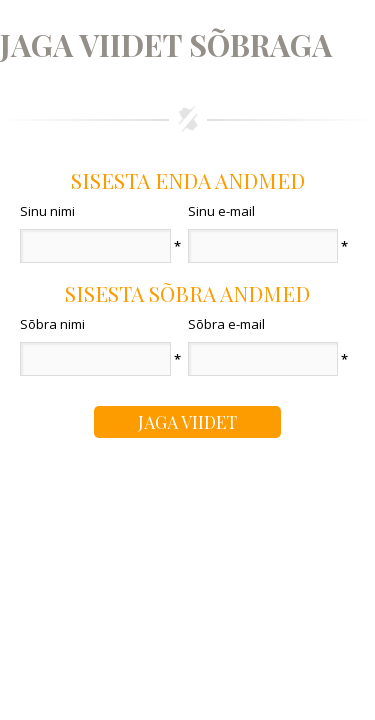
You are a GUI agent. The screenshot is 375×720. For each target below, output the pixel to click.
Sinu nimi (47, 211)
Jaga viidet (187, 422)
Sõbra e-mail (226, 324)
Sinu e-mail (221, 211)
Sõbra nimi (52, 324)
